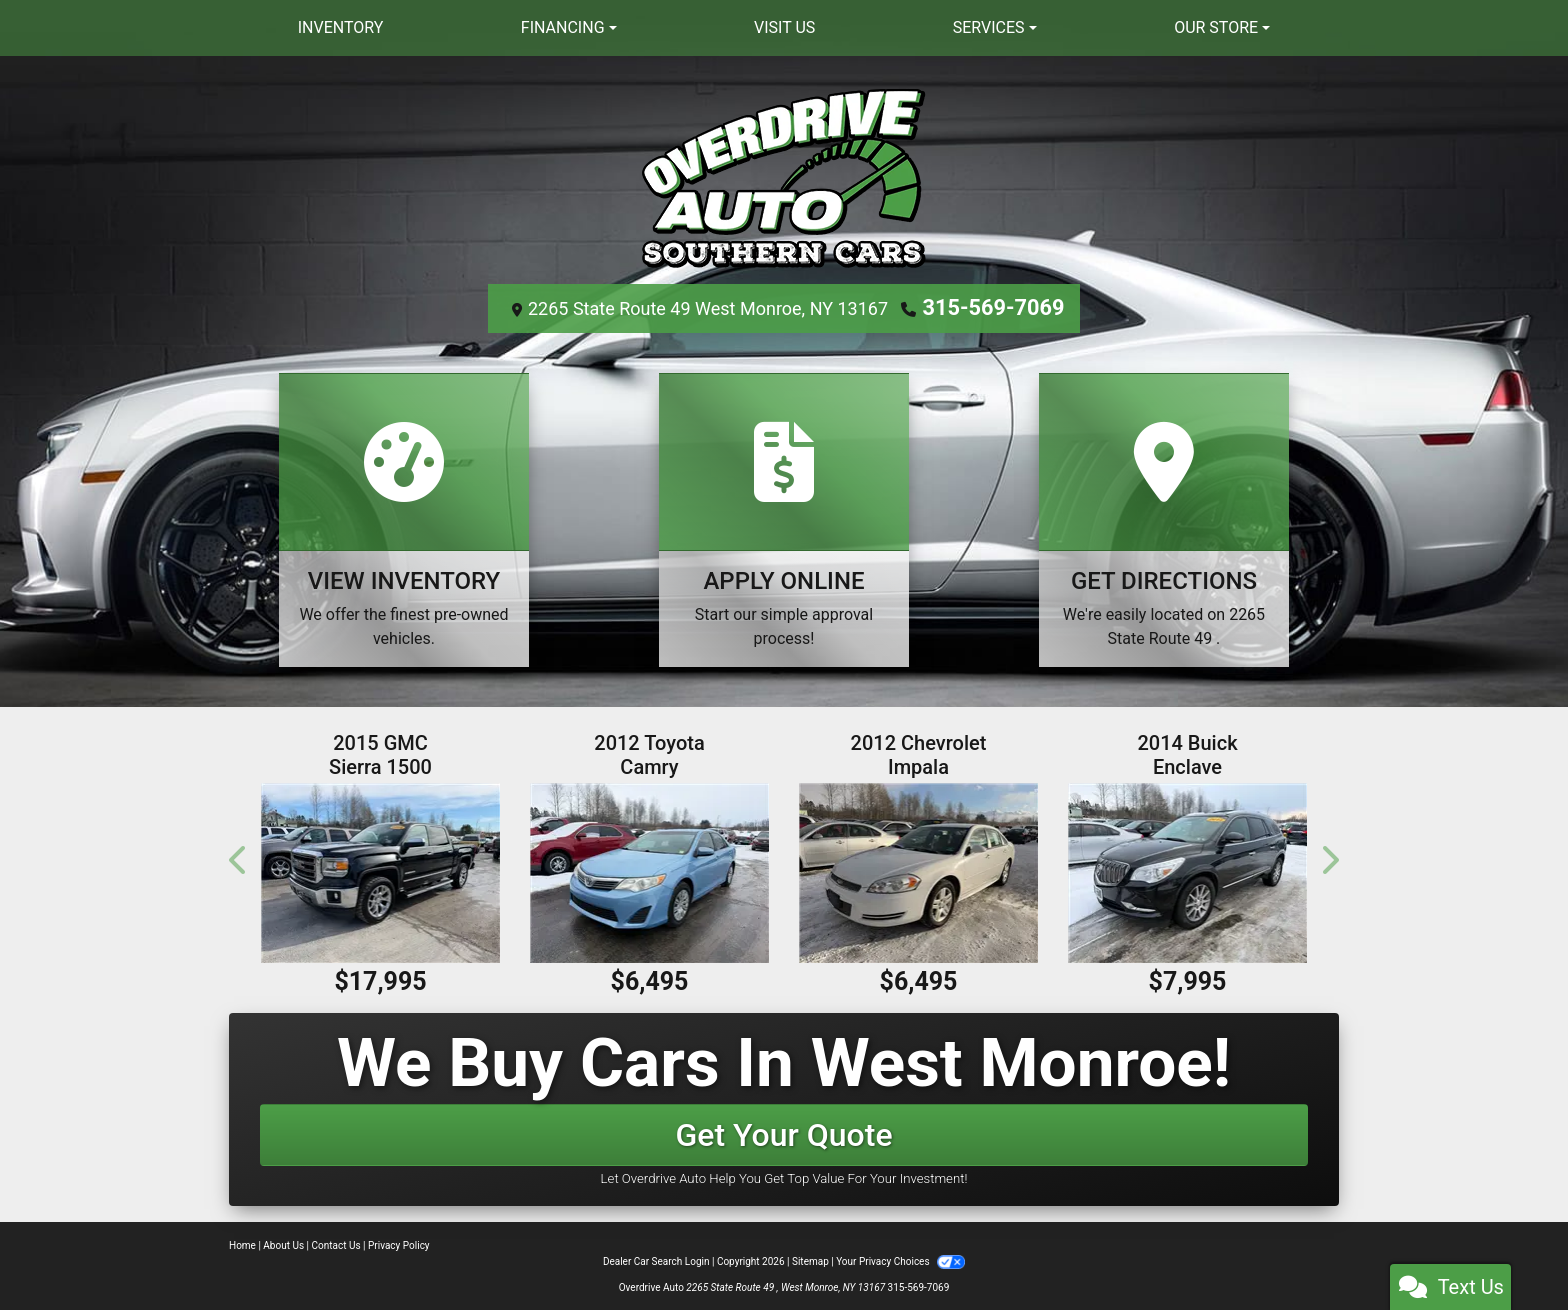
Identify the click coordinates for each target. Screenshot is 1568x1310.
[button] (239, 857)
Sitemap (810, 1259)
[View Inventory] (404, 517)
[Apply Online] (784, 517)
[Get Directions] (1164, 517)
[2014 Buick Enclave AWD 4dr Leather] (1187, 870)
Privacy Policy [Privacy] (399, 1243)
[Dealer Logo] (784, 176)
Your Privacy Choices (900, 1259)
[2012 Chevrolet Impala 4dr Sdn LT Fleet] (918, 870)
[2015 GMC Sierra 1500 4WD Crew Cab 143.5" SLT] (380, 870)
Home (242, 1243)
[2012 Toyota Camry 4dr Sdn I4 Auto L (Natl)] (649, 870)
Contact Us (336, 1243)
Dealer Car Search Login (656, 1259)
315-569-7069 (993, 307)
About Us (283, 1243)
